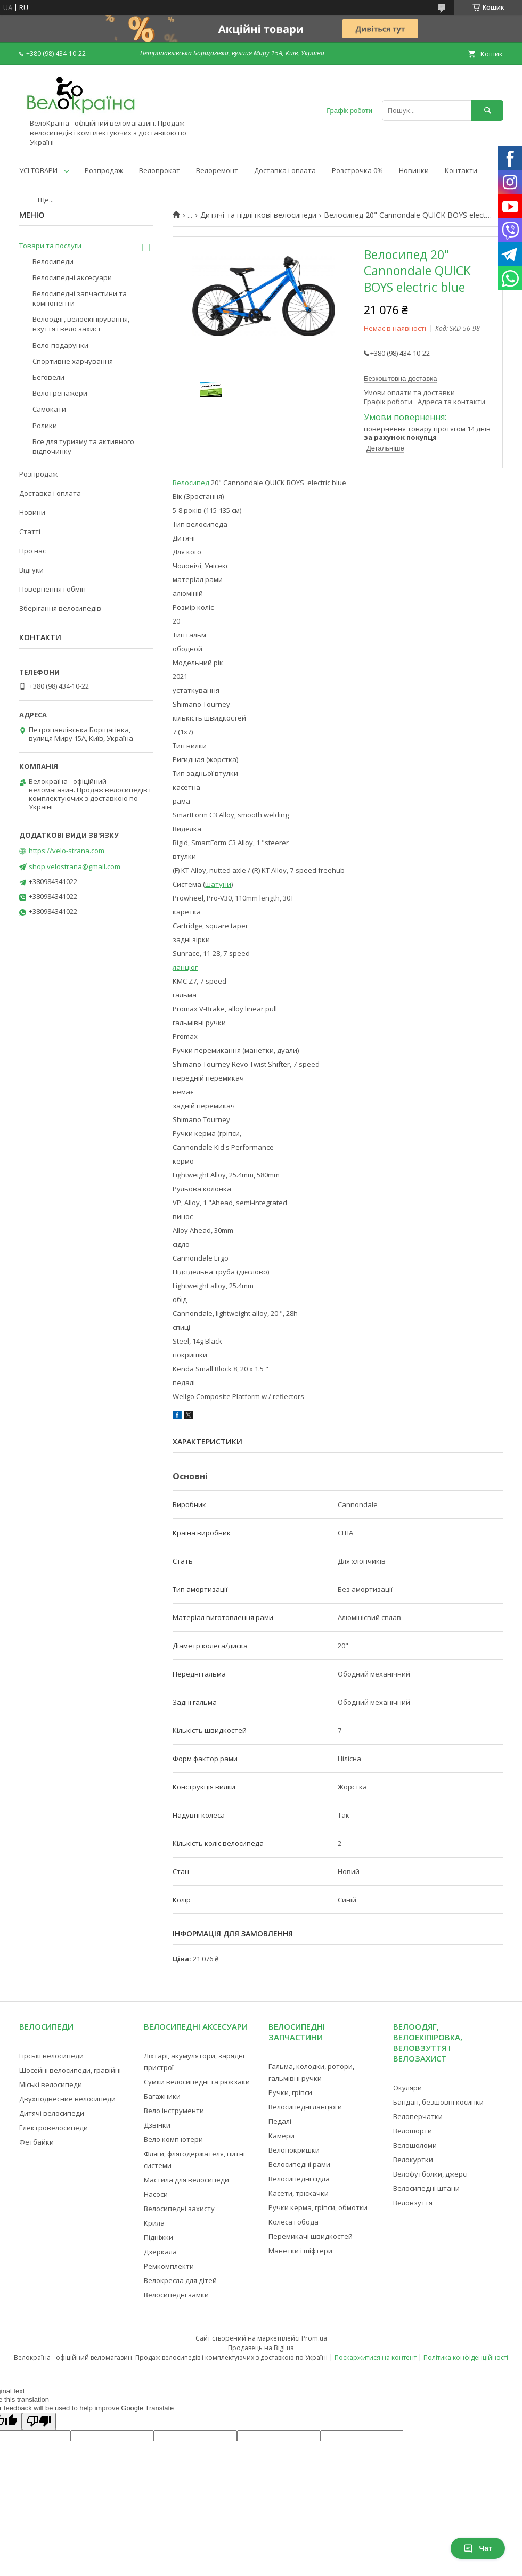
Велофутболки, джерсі (430, 2174)
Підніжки (158, 2237)
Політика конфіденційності (465, 2357)
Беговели (48, 377)
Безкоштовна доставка (400, 378)
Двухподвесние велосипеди (67, 2099)
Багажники (162, 2096)
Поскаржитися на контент (376, 2357)
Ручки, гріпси (290, 2092)
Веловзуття (413, 2202)
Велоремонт (217, 170)
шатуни (218, 884)
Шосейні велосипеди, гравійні (70, 2070)
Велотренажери (59, 393)
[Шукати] (487, 110)
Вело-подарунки (60, 345)
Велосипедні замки (176, 2295)
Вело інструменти (174, 2110)
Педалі (279, 2121)
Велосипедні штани (426, 2188)
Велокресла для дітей (180, 2280)
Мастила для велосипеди (186, 2180)
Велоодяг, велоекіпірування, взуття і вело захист (80, 323)
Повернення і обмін (52, 589)
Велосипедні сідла (299, 2179)
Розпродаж (104, 170)
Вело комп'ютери (173, 2139)
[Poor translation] (39, 2421)
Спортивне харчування (72, 361)
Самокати (49, 409)
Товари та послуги (50, 245)
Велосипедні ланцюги (305, 2107)
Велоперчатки (418, 2116)
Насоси (156, 2194)
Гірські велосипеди (51, 2055)
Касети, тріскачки (298, 2193)
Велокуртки (413, 2159)
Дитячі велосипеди (51, 2113)
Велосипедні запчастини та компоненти (79, 298)
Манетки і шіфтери (300, 2250)
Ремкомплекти (169, 2266)
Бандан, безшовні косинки (438, 2102)
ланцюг (185, 967)
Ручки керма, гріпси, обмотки (318, 2207)
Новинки (414, 170)
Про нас (32, 550)
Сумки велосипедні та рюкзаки (197, 2082)
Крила (154, 2223)
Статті (29, 531)
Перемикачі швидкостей (310, 2236)
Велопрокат (159, 170)
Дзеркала (160, 2251)
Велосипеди (53, 261)
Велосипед (191, 482)
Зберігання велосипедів (60, 608)
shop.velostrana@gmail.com (74, 866)
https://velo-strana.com (66, 850)
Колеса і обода (293, 2222)
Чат (477, 2548)
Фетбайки (36, 2142)
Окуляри (407, 2087)
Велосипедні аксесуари (72, 277)
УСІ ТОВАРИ (38, 170)
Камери (281, 2135)
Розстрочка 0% (357, 170)
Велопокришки (294, 2150)
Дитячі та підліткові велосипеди (258, 215)
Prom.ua (314, 2338)
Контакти (461, 170)
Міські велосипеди (50, 2084)
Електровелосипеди (53, 2127)
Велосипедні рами (299, 2164)
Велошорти (412, 2131)
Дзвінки (157, 2125)
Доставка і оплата (285, 170)
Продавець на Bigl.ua (261, 2347)
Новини (32, 512)
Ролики (44, 425)
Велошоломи (415, 2145)
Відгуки (31, 570)
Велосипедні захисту (179, 2208)
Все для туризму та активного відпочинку (83, 446)
